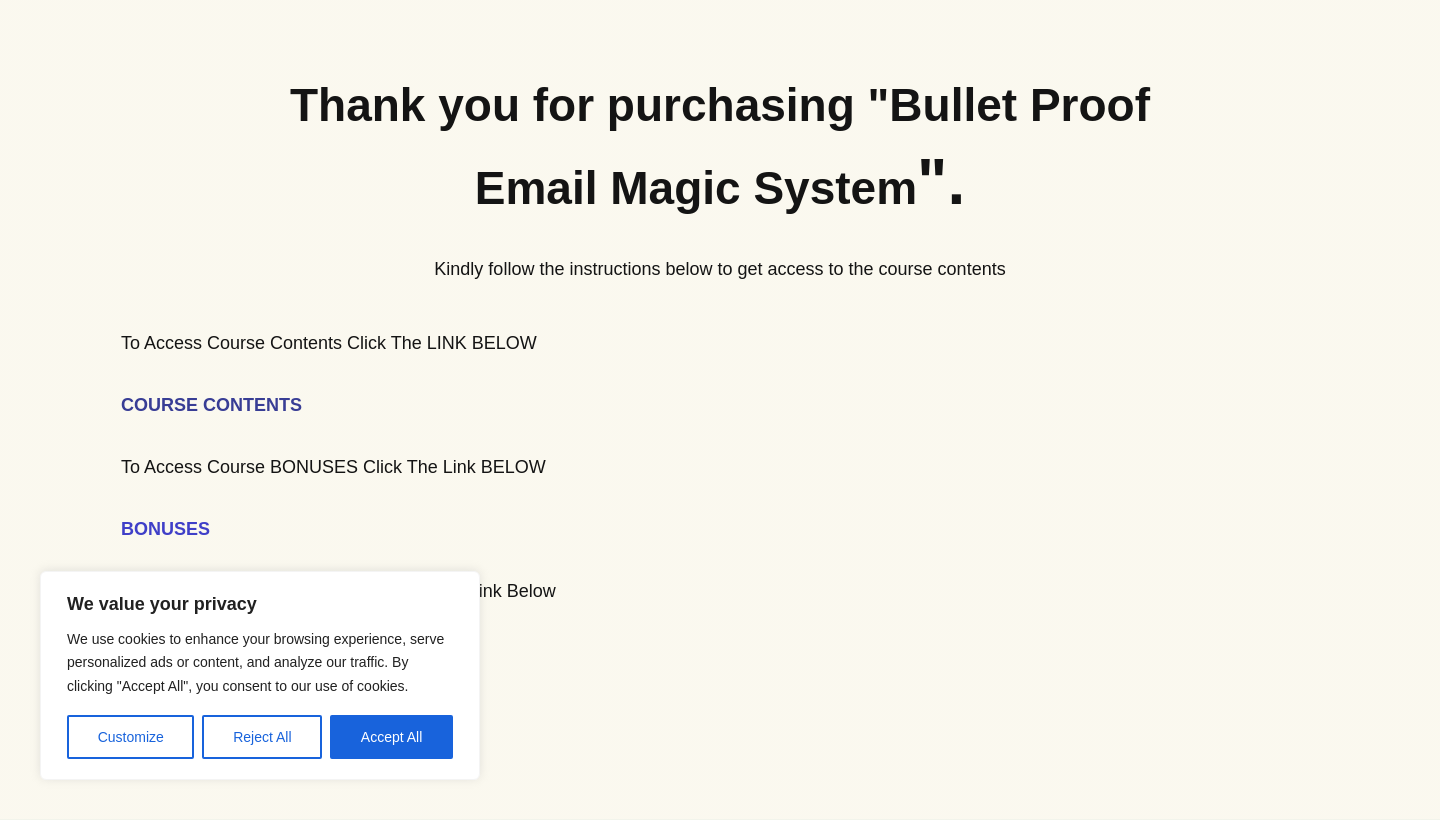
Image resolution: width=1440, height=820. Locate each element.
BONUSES (165, 529)
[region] (260, 675)
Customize (131, 737)
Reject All (262, 737)
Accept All (391, 737)
